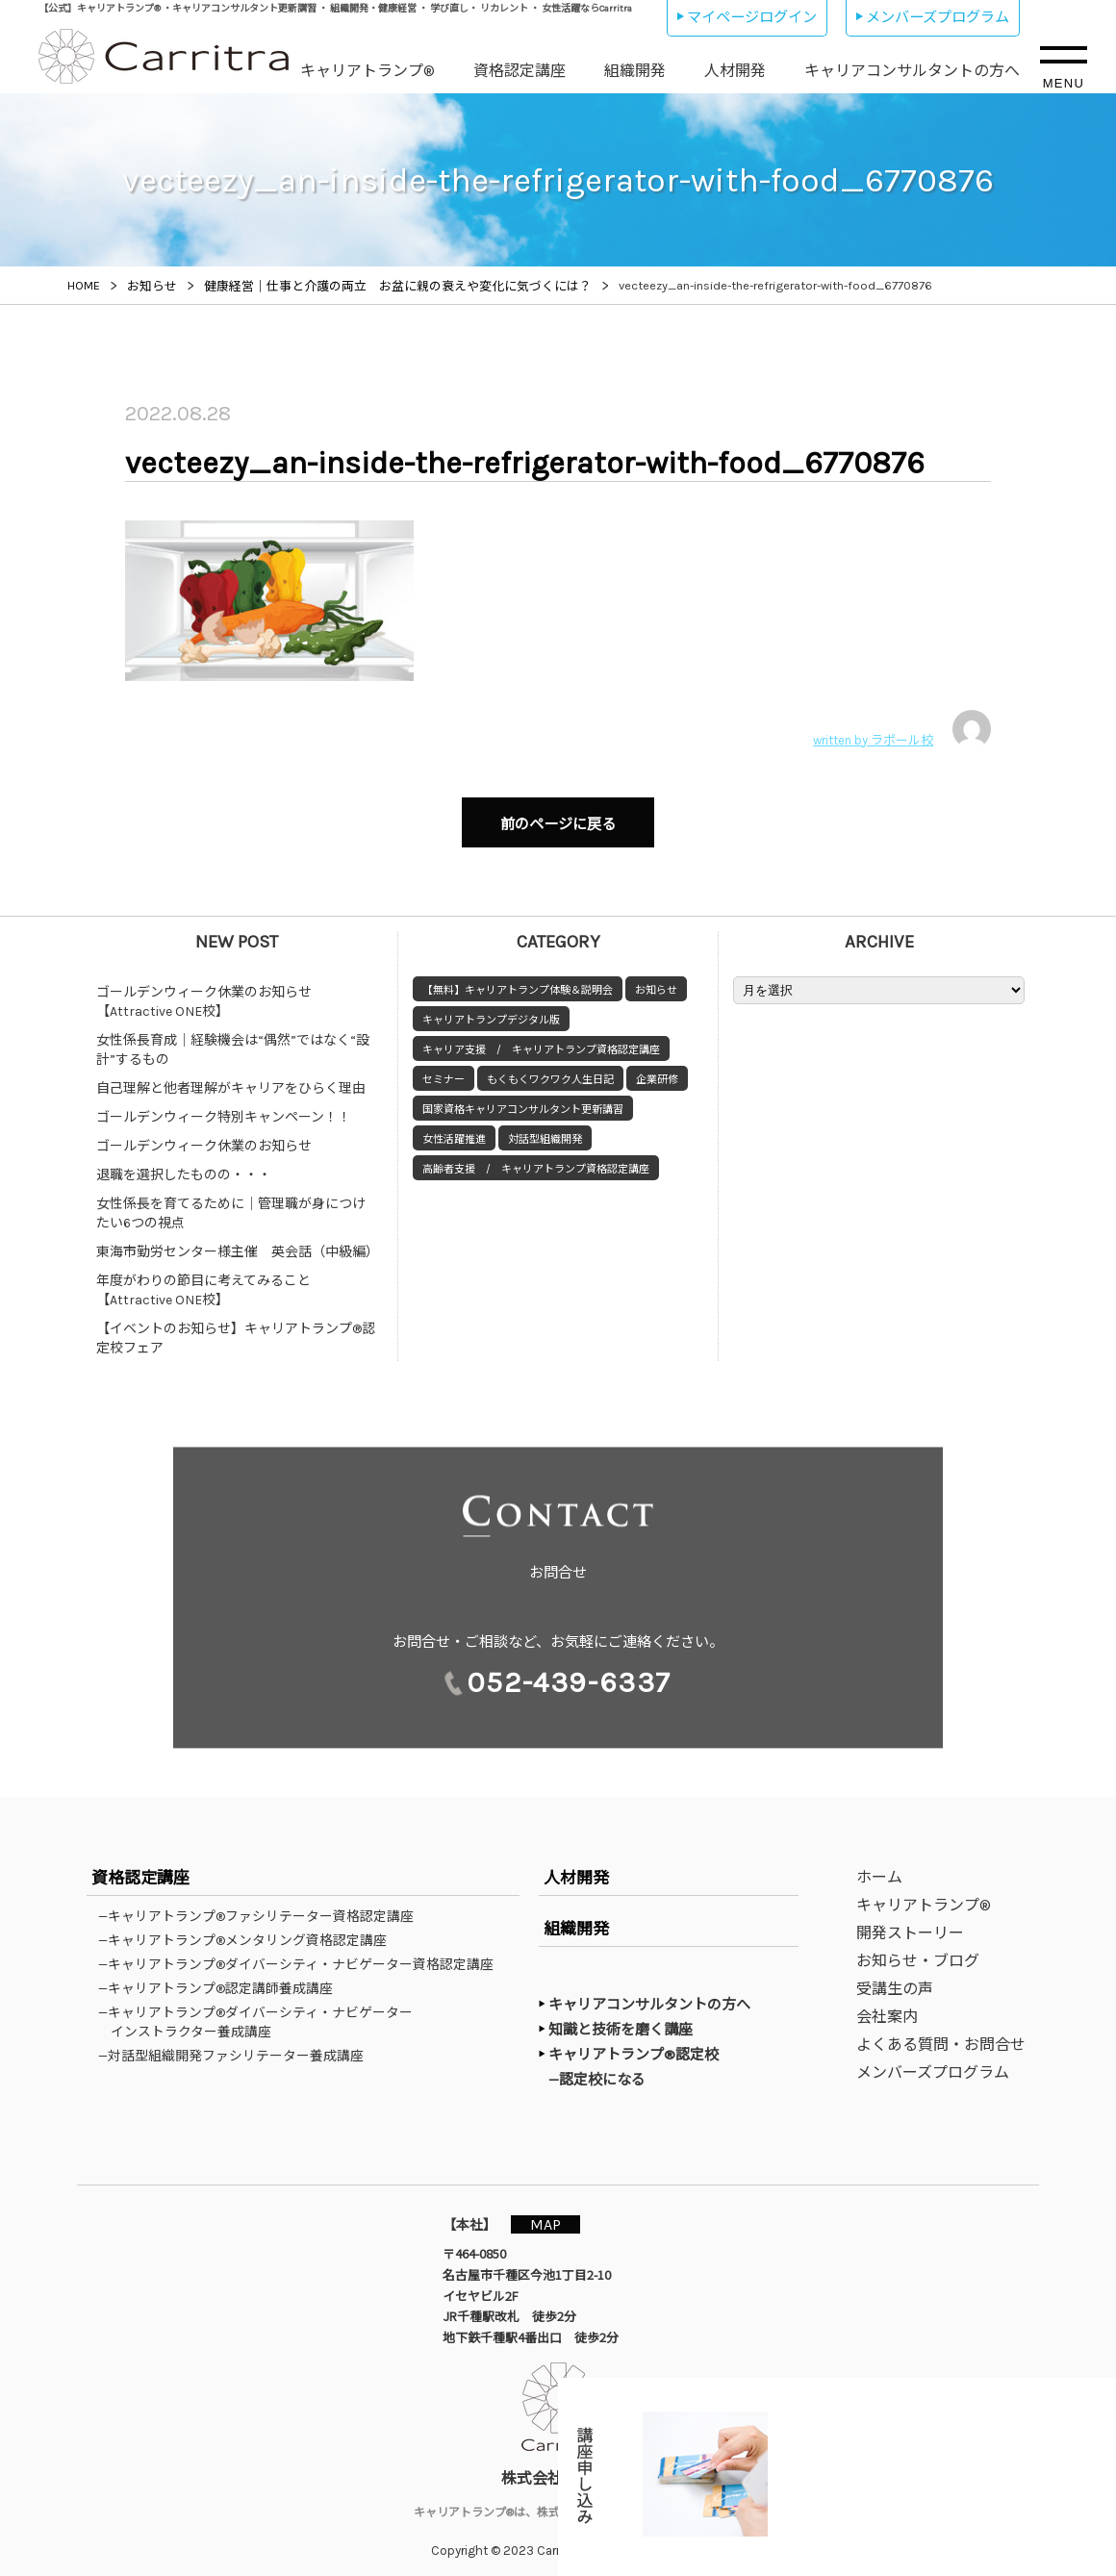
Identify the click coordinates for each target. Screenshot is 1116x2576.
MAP (555, 2214)
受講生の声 (894, 1979)
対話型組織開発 (545, 1130)
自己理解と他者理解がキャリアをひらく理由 (231, 1079)
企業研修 (657, 1070)
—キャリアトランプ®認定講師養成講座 (222, 1978)
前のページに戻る (558, 819)
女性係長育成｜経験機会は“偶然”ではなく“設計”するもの (232, 1040)
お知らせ (656, 980)
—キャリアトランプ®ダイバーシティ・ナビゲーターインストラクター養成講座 (262, 2012)
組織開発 (635, 71)
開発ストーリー (910, 1923)
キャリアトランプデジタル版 (491, 1010)
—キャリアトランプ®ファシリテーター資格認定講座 (262, 1906)
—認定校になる (606, 2069)
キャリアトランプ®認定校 (633, 2045)
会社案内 (887, 2007)
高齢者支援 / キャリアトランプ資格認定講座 (535, 1159)
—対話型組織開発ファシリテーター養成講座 (237, 2046)
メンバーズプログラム (937, 17)
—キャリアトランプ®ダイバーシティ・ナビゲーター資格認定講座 (302, 1954)
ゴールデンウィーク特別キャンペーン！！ (223, 1107)
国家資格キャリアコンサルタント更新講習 (522, 1100)
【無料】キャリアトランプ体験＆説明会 (517, 980)
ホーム (879, 1867)
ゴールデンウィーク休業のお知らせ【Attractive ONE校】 (204, 992)
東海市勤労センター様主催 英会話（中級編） (237, 1242)
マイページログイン (752, 17)
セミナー (443, 1070)
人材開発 (735, 71)
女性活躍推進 (454, 1130)
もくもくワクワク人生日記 (550, 1070)
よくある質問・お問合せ (941, 2035)
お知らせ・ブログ (917, 1951)
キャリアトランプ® (367, 71)
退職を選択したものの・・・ (183, 1165)
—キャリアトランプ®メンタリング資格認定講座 (249, 1930)
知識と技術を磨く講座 (620, 2020)
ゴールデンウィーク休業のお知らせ (204, 1136)
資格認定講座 (519, 71)
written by (902, 729)
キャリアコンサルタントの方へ (912, 71)
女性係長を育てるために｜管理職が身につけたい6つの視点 (231, 1204)
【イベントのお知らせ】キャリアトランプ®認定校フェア (235, 1329)
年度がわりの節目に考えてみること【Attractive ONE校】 (203, 1281)
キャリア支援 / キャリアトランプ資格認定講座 (541, 1040)
